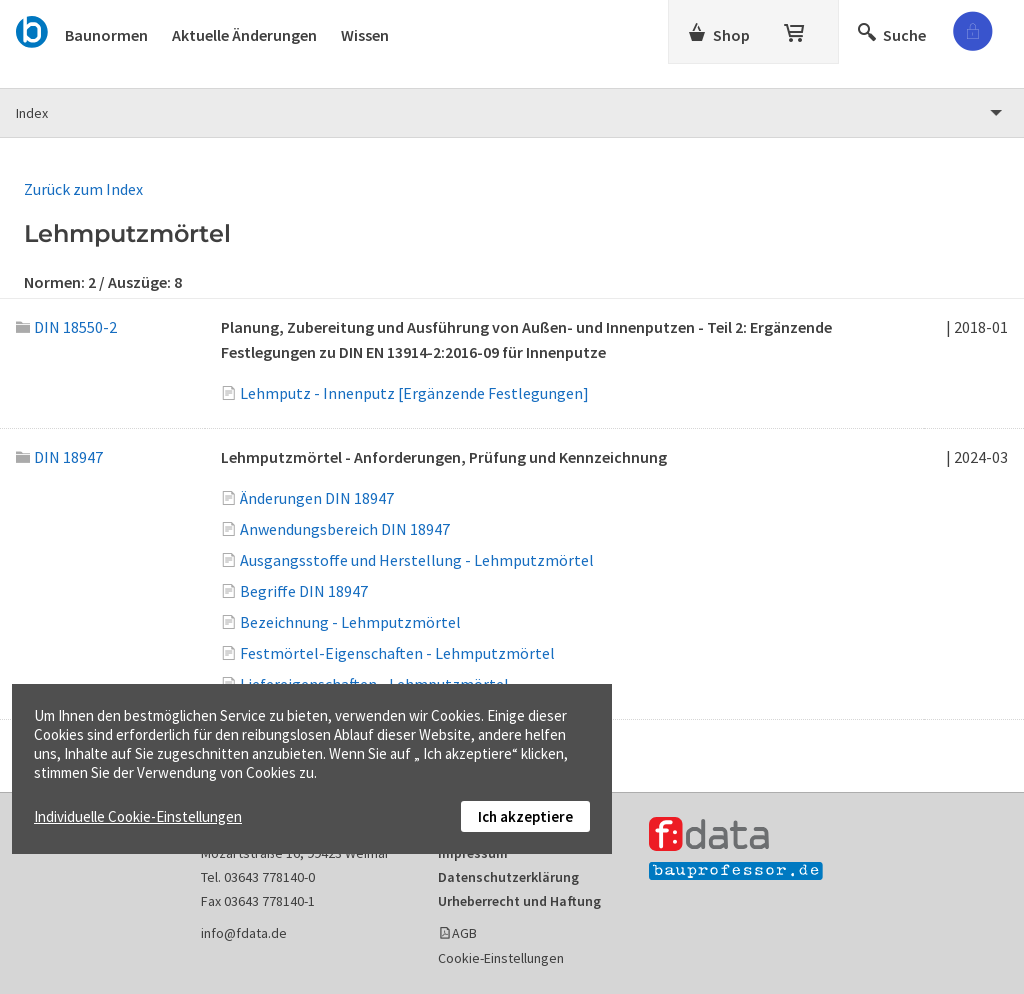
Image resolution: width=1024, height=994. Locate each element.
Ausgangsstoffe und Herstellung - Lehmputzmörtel (417, 560)
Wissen (365, 35)
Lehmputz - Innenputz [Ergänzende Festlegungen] (414, 393)
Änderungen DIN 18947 (317, 498)
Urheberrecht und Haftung (519, 901)
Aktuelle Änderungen (244, 35)
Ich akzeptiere (525, 816)
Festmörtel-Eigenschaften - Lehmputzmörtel (397, 653)
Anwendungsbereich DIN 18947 (345, 529)
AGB (464, 933)
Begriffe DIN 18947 (304, 591)
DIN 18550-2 (66, 327)
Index (32, 113)
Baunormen (106, 35)
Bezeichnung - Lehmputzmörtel (350, 622)
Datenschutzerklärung (508, 877)
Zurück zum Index (83, 189)
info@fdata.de (244, 933)
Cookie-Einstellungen (501, 958)
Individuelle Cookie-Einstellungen (138, 816)
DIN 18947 (59, 457)
